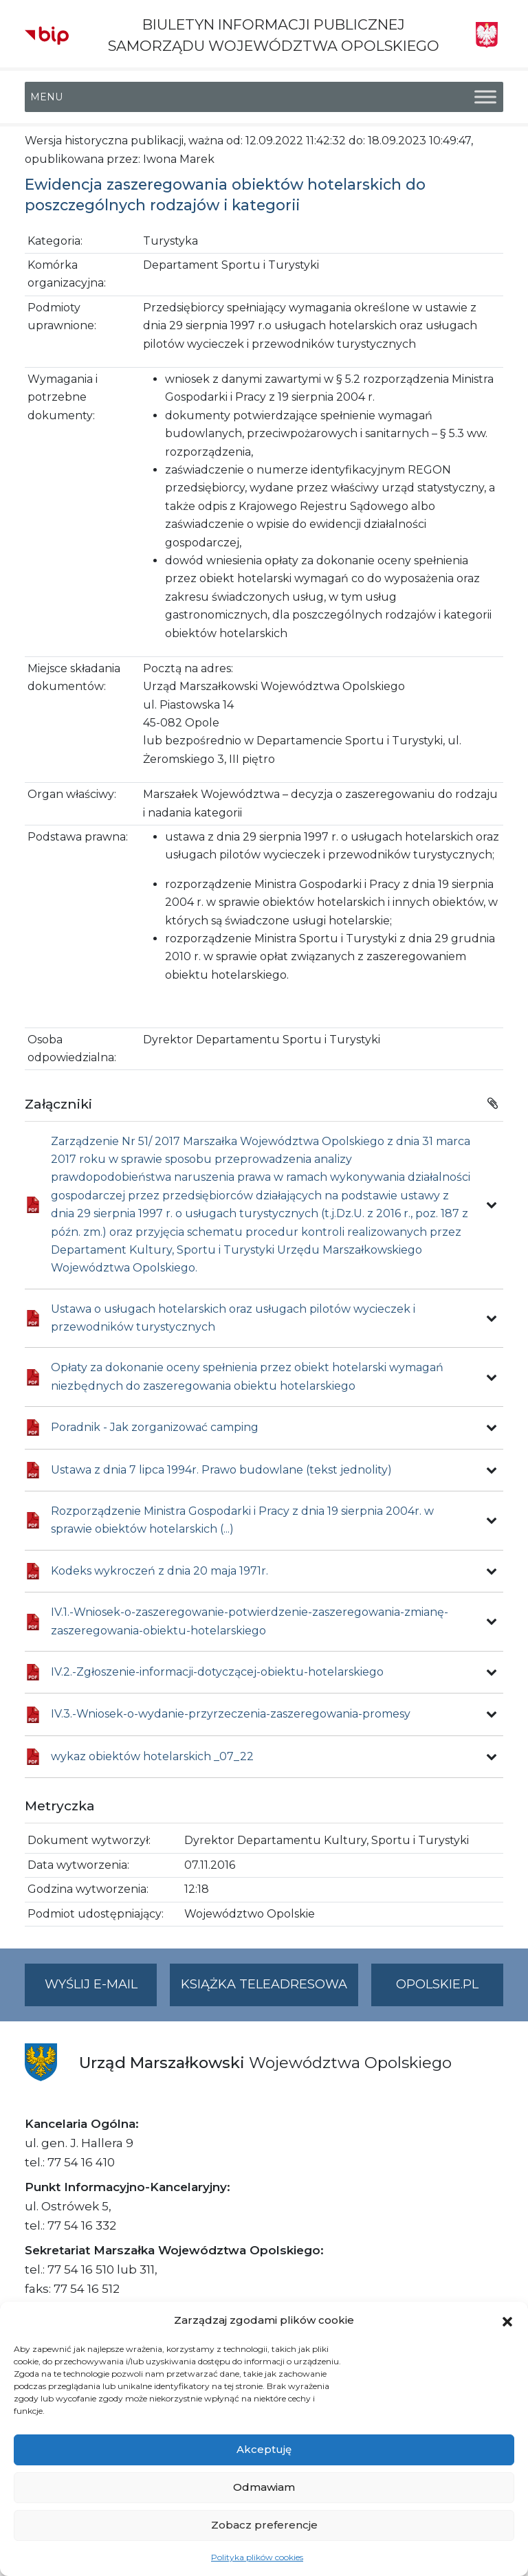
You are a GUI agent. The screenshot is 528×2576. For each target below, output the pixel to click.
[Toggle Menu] (485, 97)
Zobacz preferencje (264, 2524)
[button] (507, 2320)
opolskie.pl (437, 1984)
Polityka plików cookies (257, 2557)
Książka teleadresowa (264, 1984)
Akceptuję (264, 2449)
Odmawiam (264, 2487)
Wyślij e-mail (101, 1990)
